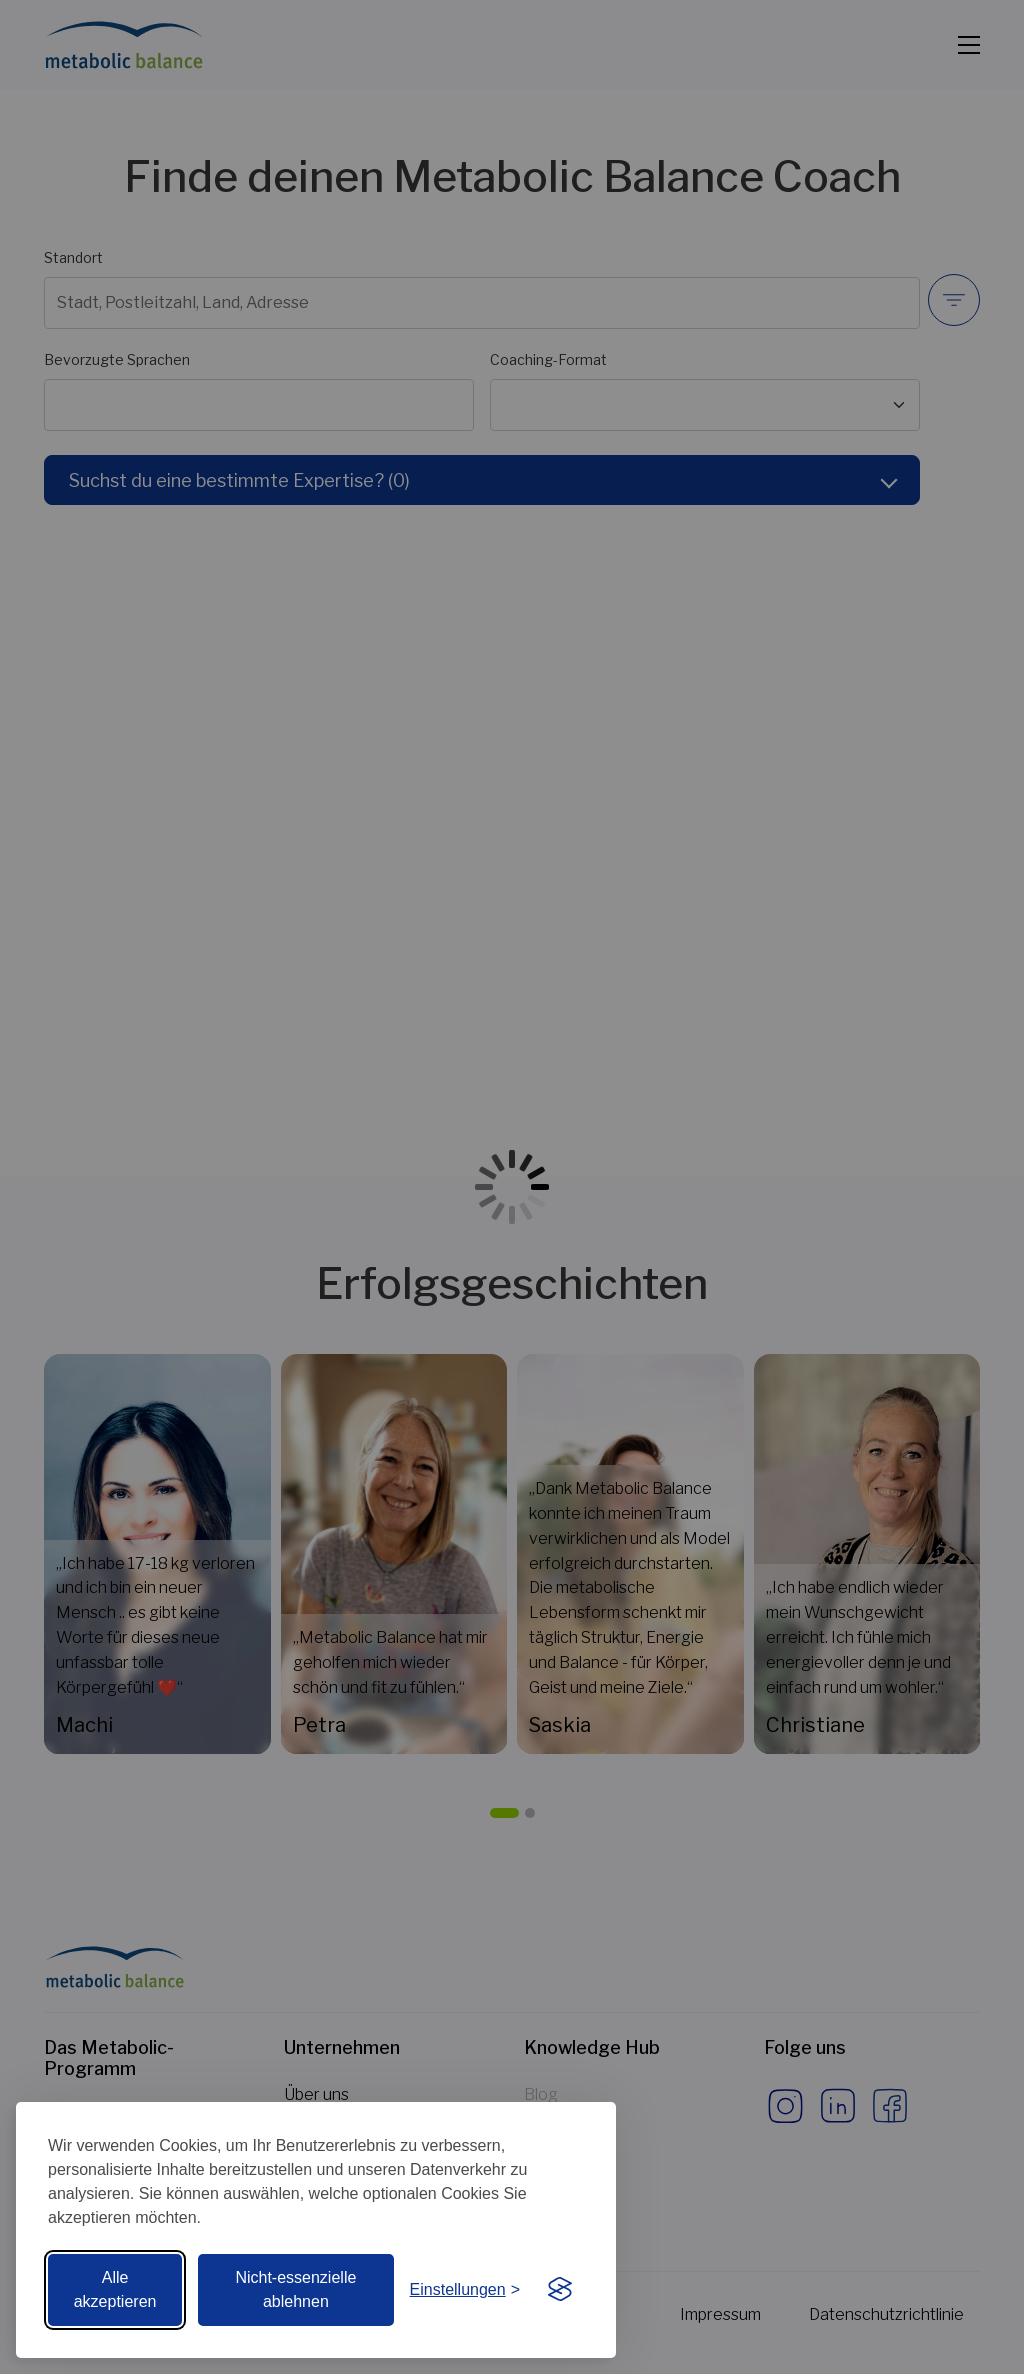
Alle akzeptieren (115, 2289)
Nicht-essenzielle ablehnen (295, 2289)
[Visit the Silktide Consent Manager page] (560, 2290)
